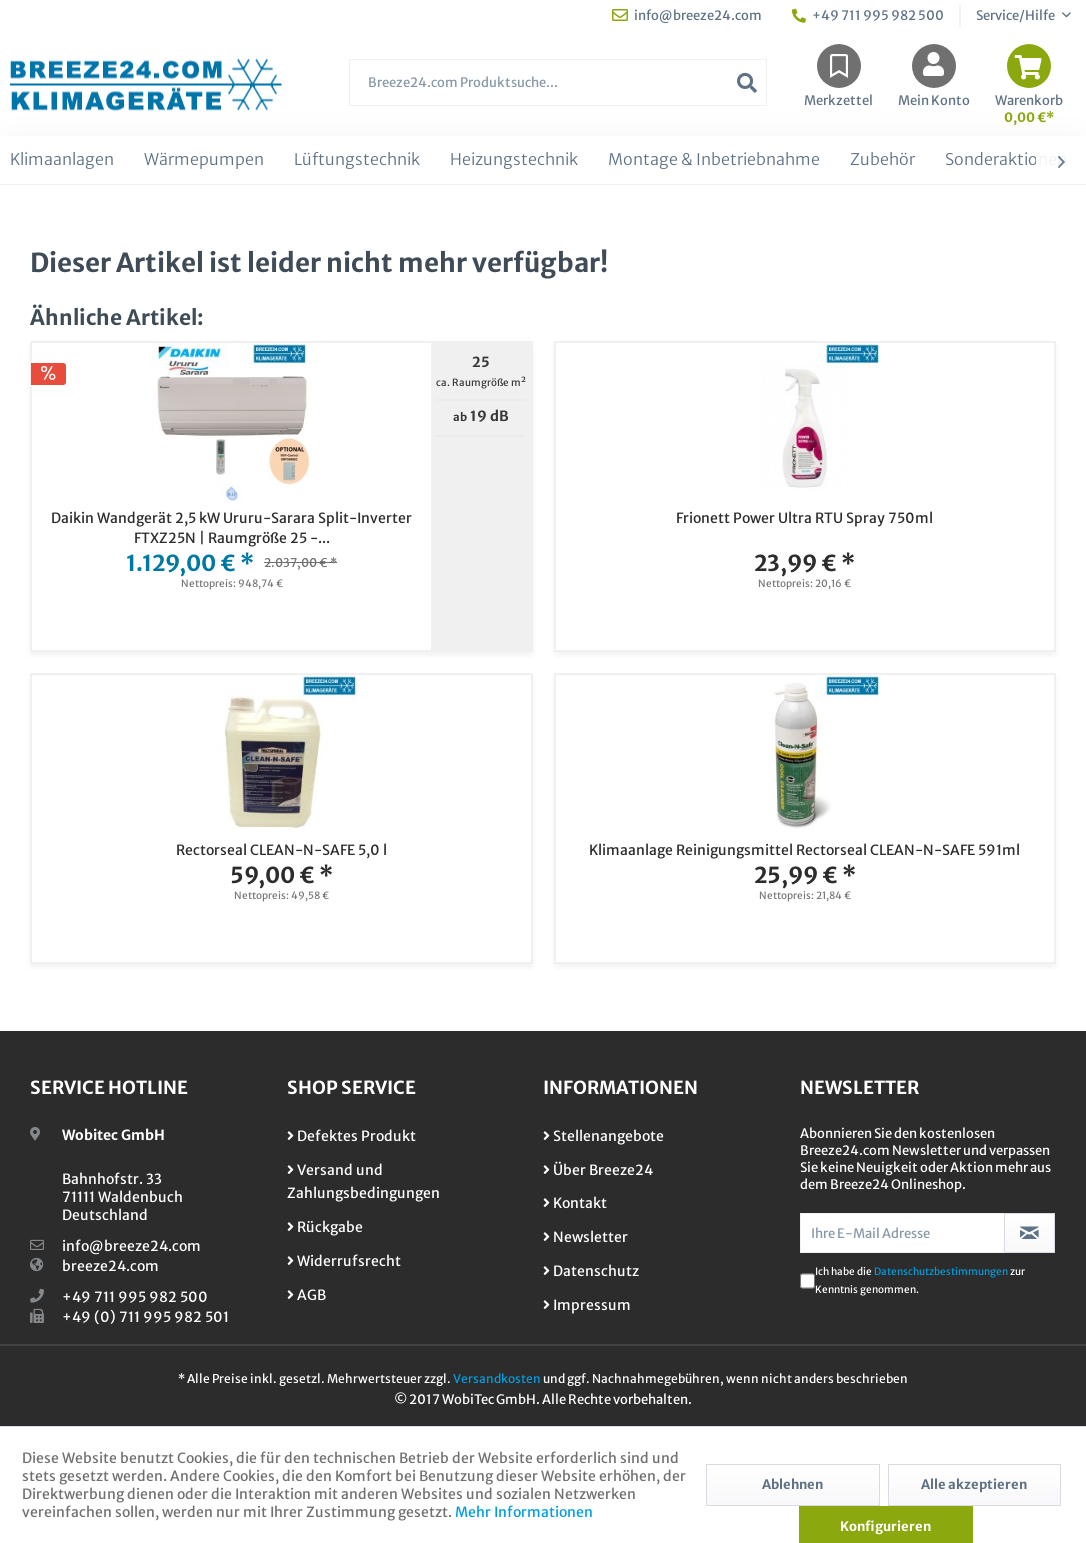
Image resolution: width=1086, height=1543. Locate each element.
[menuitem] (558, 92)
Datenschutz (591, 1271)
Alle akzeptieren (974, 1484)
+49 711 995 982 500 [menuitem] (868, 15)
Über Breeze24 (598, 1170)
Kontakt (575, 1203)
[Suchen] (747, 82)
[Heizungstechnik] (514, 160)
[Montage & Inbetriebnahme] (714, 160)
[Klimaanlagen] (62, 160)
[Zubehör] (882, 160)
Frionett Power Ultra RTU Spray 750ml (804, 518)
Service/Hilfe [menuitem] (1016, 15)
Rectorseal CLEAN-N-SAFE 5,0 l (281, 850)
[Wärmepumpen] (204, 160)
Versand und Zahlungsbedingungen (363, 1182)
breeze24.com (110, 1266)
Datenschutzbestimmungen (941, 1271)
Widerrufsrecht (344, 1261)
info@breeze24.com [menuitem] (687, 15)
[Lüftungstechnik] (357, 160)
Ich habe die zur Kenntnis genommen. (920, 1280)
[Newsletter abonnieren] (1029, 1233)
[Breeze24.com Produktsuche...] (558, 82)
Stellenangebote (603, 1136)
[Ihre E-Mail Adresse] (902, 1233)
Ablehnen (792, 1484)
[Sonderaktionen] (1006, 160)
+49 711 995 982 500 (135, 1297)
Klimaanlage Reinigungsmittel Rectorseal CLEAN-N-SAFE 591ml (804, 850)
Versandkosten (497, 1378)
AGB (306, 1295)
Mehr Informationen (524, 1512)
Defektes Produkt (351, 1136)
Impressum (587, 1305)
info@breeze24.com (131, 1246)
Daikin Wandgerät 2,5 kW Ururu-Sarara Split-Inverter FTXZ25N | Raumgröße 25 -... (231, 528)
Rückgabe (325, 1227)
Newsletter (585, 1237)
